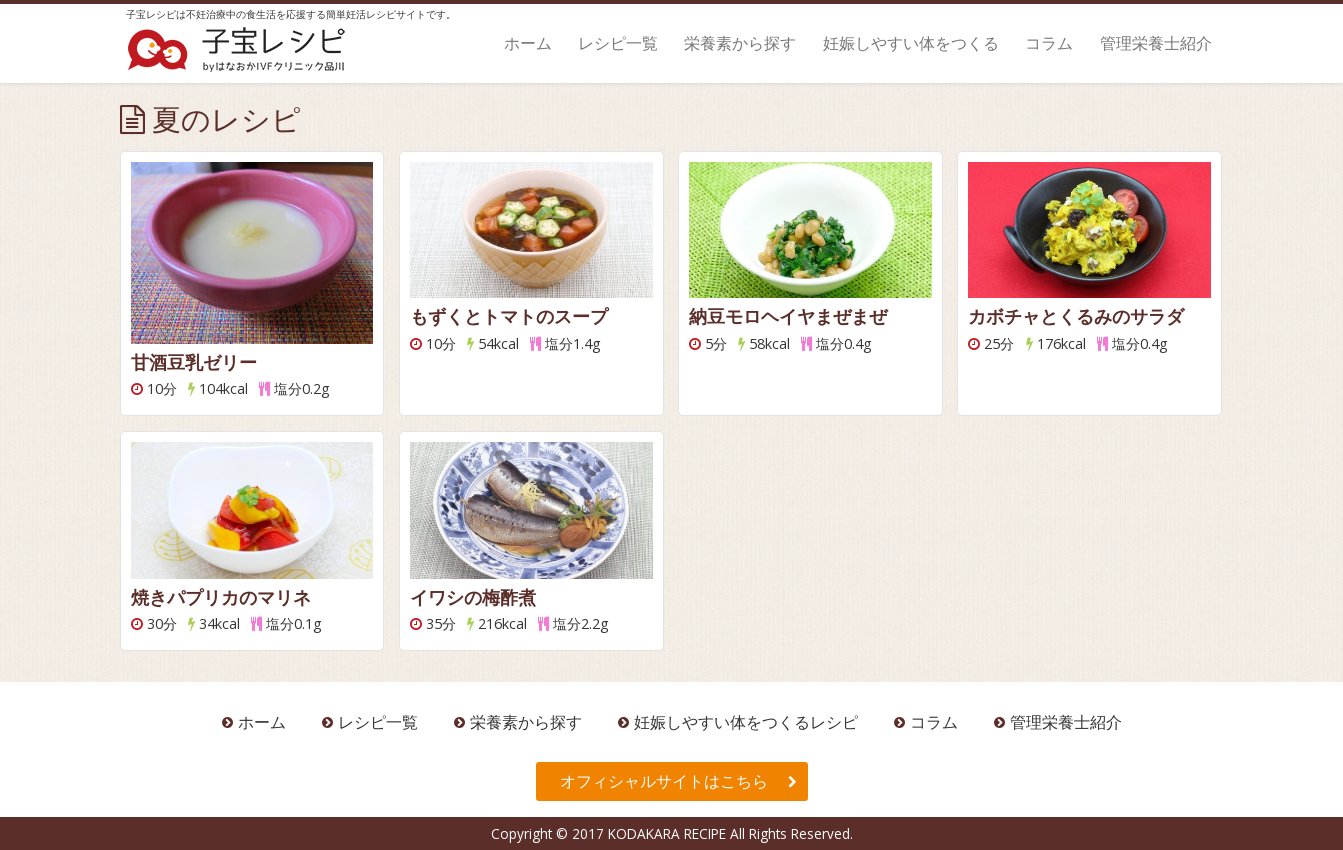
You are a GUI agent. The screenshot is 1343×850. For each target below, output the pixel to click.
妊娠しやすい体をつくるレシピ (746, 722)
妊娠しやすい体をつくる (911, 43)
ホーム (528, 43)
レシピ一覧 (618, 43)
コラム (1049, 43)
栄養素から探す (740, 43)
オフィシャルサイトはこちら (664, 781)
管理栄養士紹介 (1156, 43)
